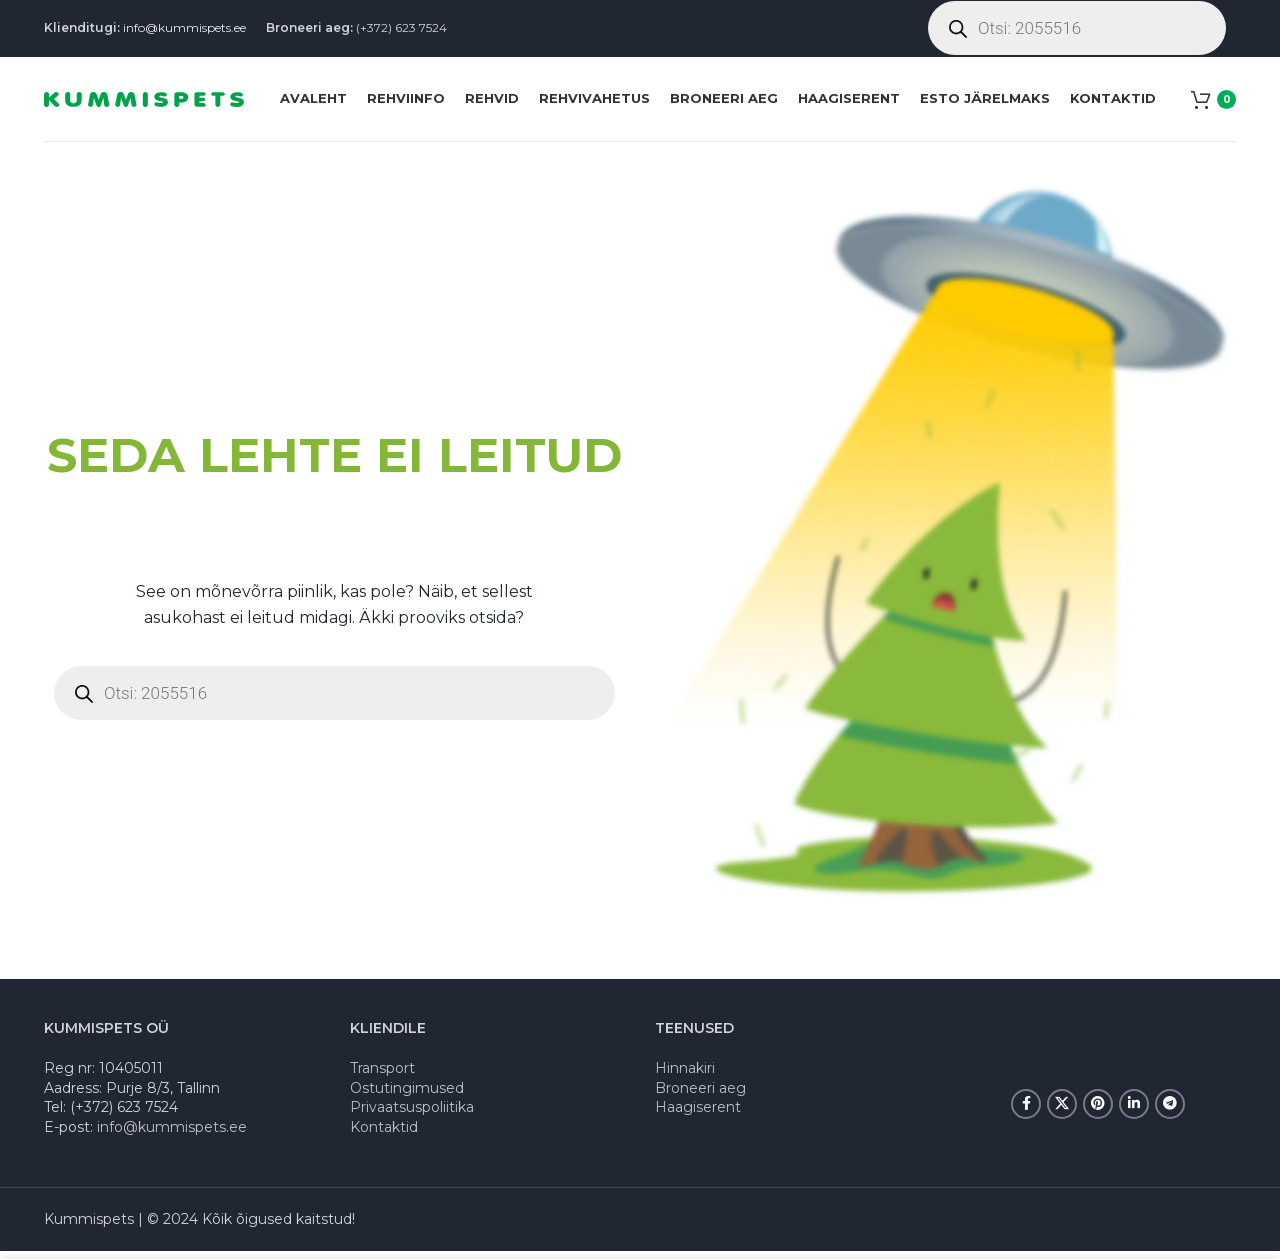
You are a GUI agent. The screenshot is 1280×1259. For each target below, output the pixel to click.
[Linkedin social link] (1134, 1112)
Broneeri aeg (700, 1095)
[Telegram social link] (1170, 1112)
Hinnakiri (685, 1076)
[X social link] (1062, 1112)
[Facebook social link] (1026, 1112)
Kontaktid (384, 1135)
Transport (382, 1076)
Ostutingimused (407, 1095)
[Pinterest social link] (1098, 1112)
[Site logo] (144, 103)
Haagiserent (698, 1115)
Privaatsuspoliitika (412, 1115)
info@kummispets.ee (184, 29)
